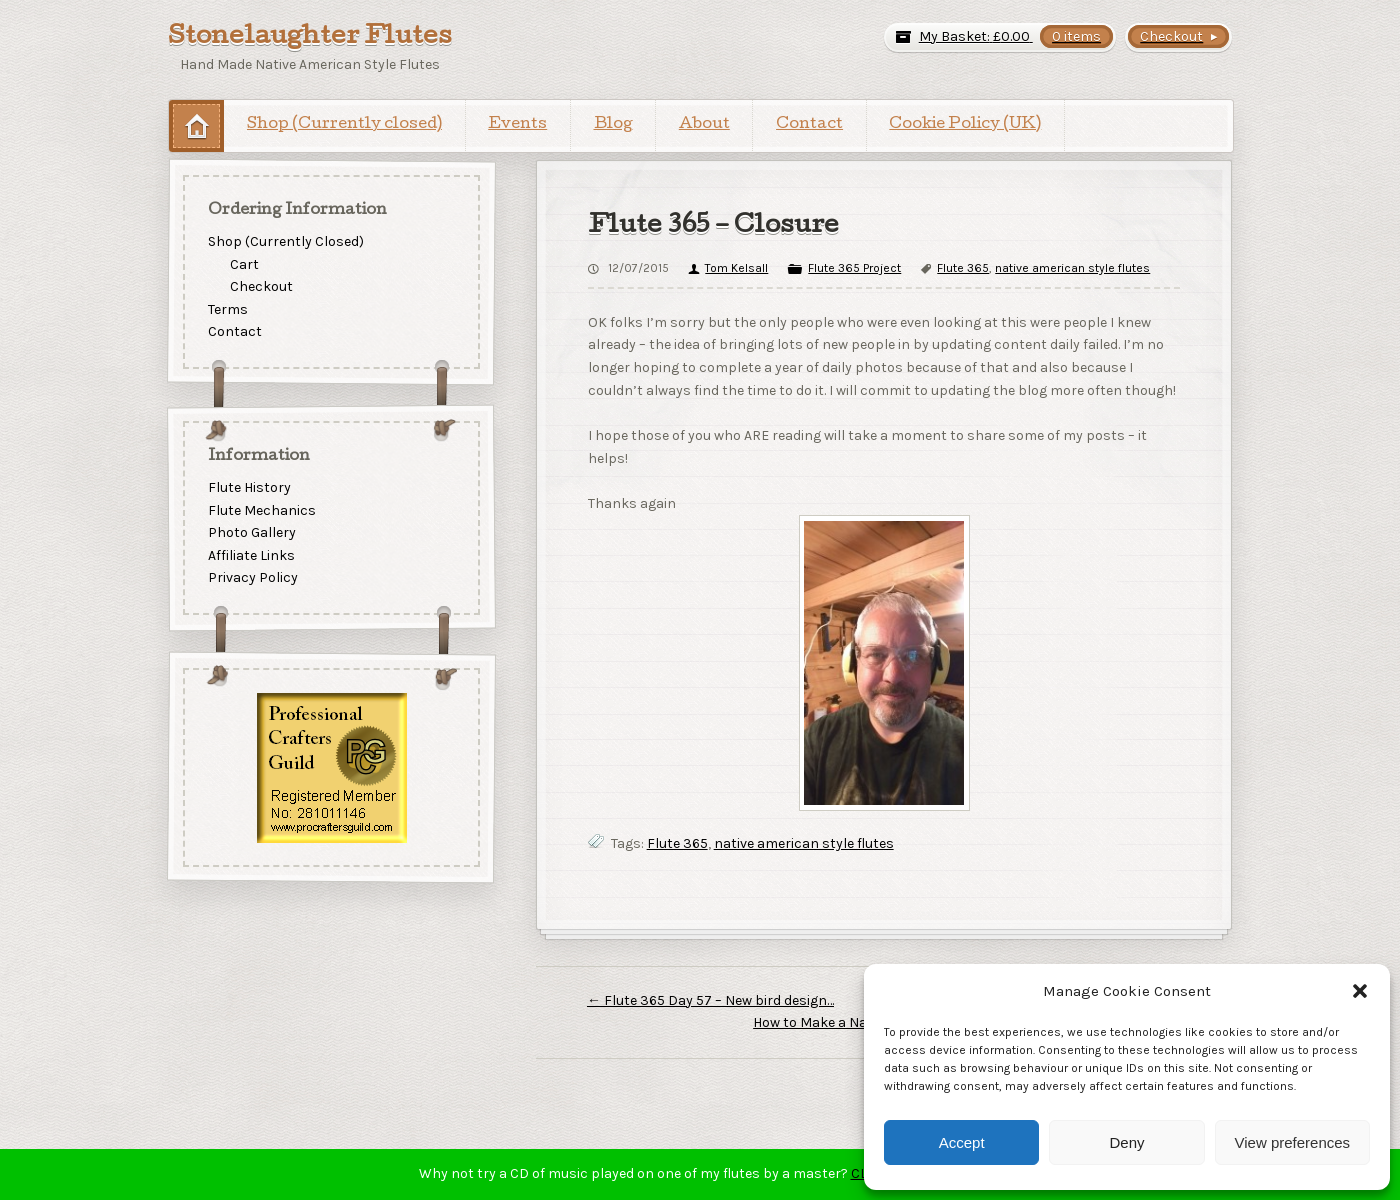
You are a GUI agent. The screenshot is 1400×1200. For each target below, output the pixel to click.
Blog (613, 125)
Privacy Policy (253, 578)
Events (517, 125)
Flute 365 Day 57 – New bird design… (710, 1000)
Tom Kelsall (736, 268)
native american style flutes (1072, 268)
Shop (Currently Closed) (286, 241)
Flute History (249, 487)
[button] (1360, 991)
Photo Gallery (252, 532)
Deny (1126, 1142)
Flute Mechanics (262, 510)
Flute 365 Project (854, 268)
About (704, 125)
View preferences (1293, 1142)
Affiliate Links (251, 555)
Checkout (261, 286)
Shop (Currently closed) (344, 125)
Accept (962, 1142)
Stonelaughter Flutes (310, 38)
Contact (809, 125)
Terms (228, 309)
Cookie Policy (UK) (965, 125)
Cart (244, 263)
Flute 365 (963, 268)
